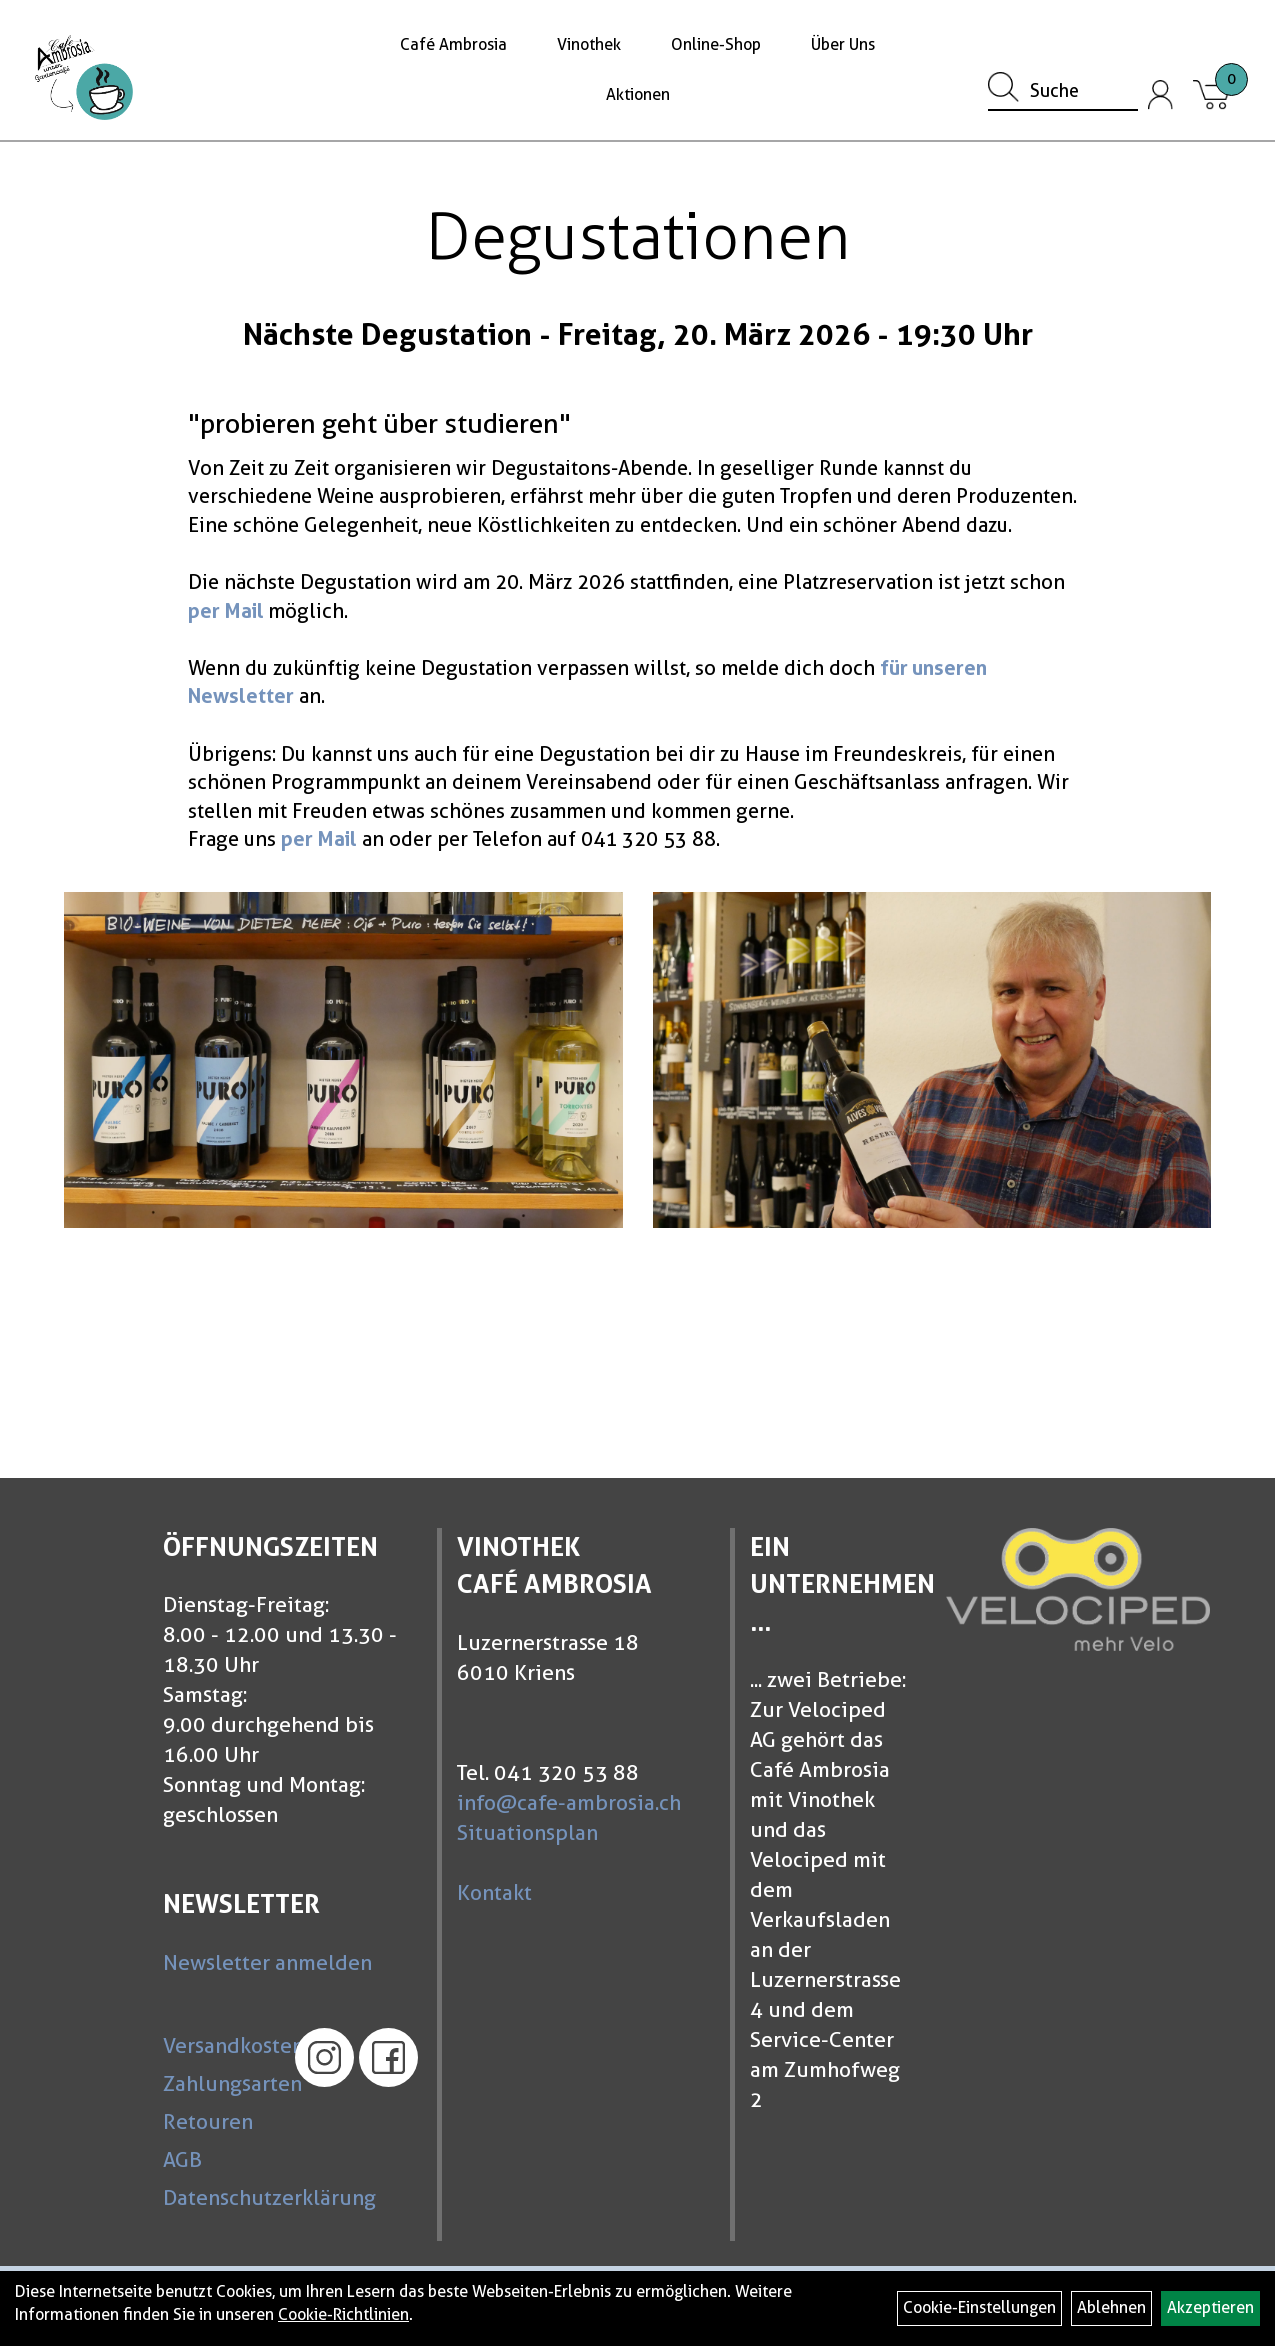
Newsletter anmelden (267, 1962)
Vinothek (589, 44)
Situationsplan (527, 1832)
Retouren (208, 2121)
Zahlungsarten (220, 2083)
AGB (182, 2159)
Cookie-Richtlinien (343, 2314)
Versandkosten (220, 2045)
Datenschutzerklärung (220, 2197)
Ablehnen (1111, 2307)
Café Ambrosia (453, 44)
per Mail (226, 611)
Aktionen (638, 94)
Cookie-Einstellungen (979, 2307)
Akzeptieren (1210, 2307)
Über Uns (843, 44)
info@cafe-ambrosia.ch (569, 1802)
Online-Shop (716, 44)
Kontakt (494, 1892)
